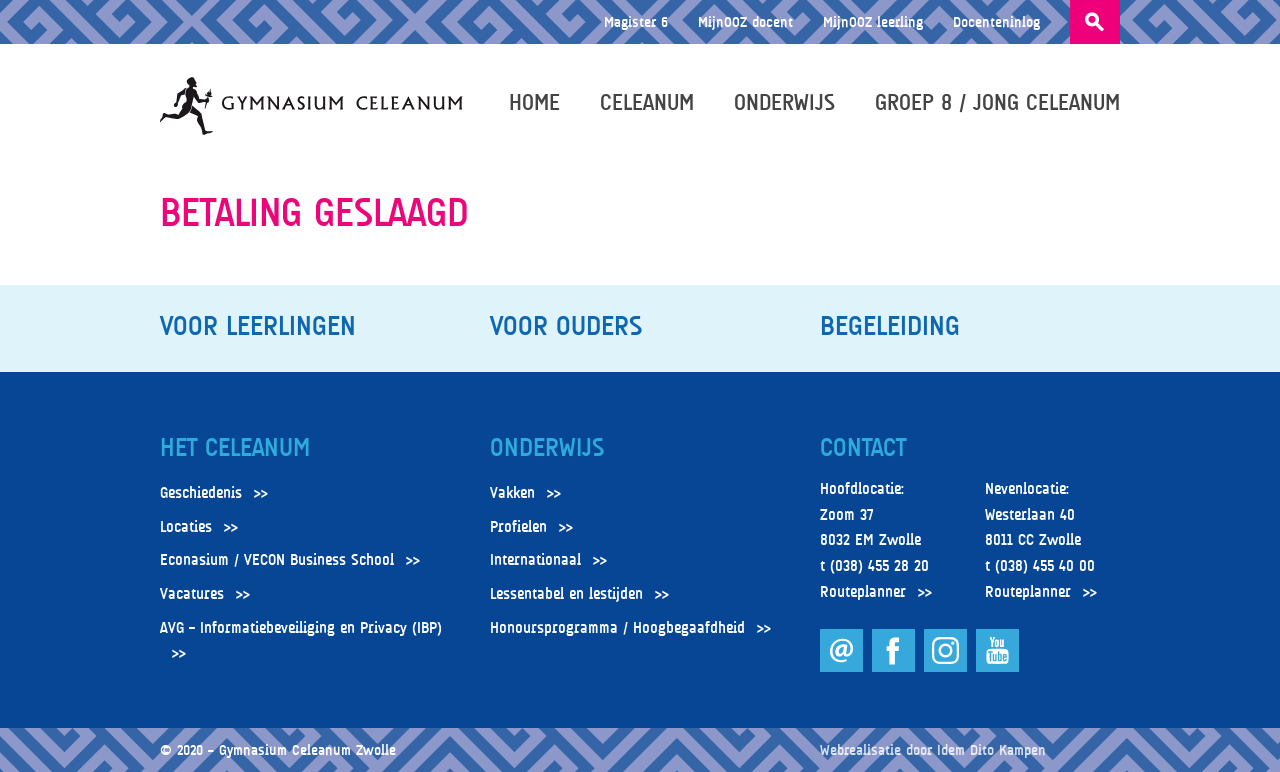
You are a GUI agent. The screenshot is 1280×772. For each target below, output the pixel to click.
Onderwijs (784, 102)
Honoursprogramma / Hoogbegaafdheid (617, 628)
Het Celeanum (235, 448)
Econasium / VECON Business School (277, 560)
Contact (863, 448)
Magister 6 (636, 21)
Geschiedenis (201, 493)
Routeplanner (863, 592)
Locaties (186, 527)
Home (534, 102)
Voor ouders (566, 326)
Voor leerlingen (258, 326)
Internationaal (535, 560)
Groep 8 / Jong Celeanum (997, 102)
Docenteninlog (996, 21)
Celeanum (647, 102)
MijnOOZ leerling (873, 21)
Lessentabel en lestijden (566, 594)
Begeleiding (890, 326)
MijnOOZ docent (745, 21)
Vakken (512, 493)
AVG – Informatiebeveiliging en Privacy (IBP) (301, 628)
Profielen (518, 527)
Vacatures (192, 594)
